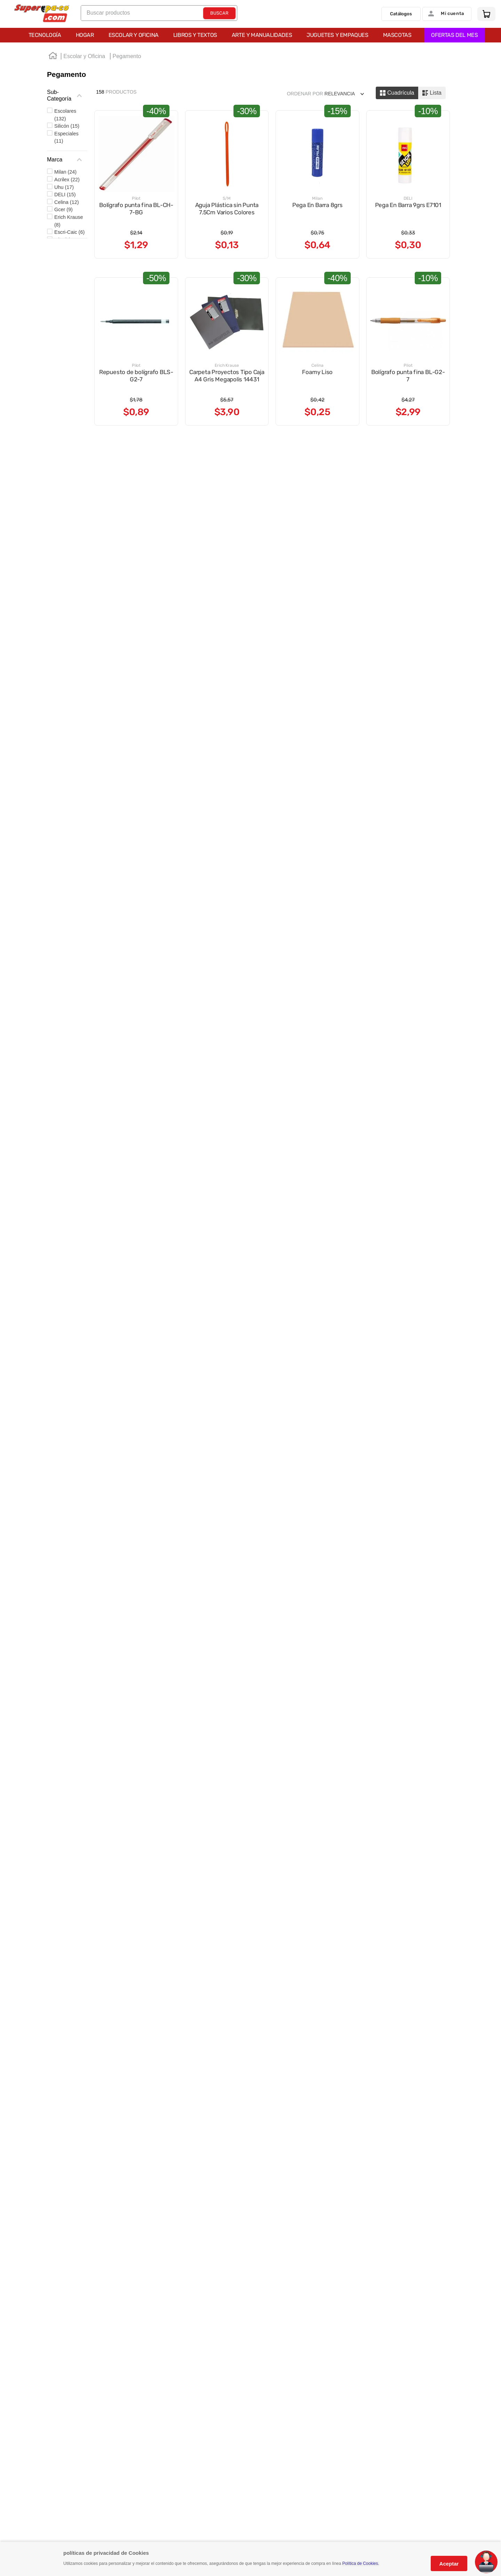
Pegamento (126, 58)
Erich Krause (68, 222)
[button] (67, 97)
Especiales (66, 139)
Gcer (63, 211)
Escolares (65, 116)
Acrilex (67, 181)
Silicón (66, 127)
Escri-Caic (69, 234)
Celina (66, 204)
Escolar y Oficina (84, 58)
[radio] (397, 94)
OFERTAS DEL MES (255, 36)
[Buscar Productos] (219, 15)
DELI (65, 196)
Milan (65, 173)
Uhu (64, 189)
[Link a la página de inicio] (53, 58)
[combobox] (159, 15)
